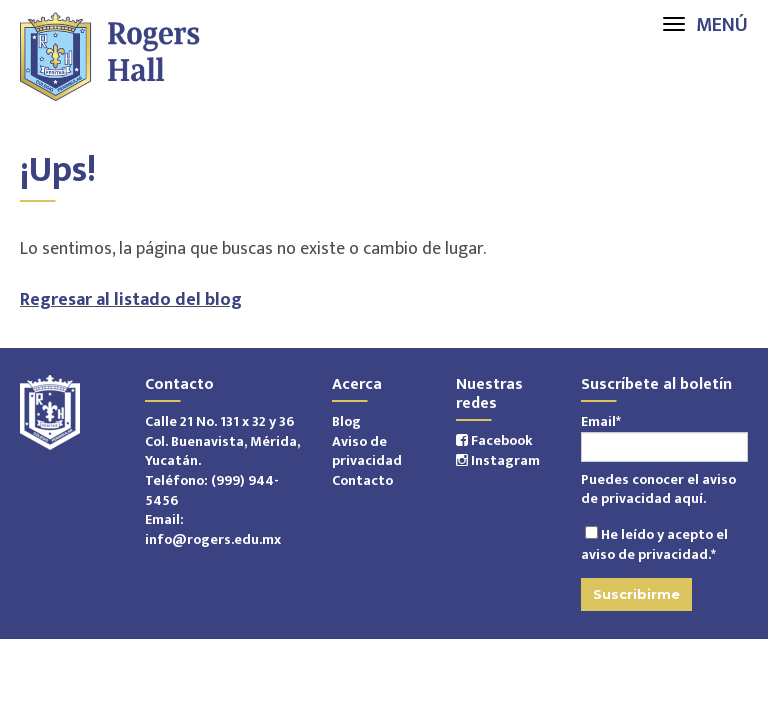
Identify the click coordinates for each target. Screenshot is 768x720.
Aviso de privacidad (367, 451)
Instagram (498, 460)
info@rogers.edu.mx (213, 539)
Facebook (494, 440)
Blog (346, 421)
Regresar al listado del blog (131, 300)
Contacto (362, 480)
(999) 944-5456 (212, 490)
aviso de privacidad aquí (658, 489)
